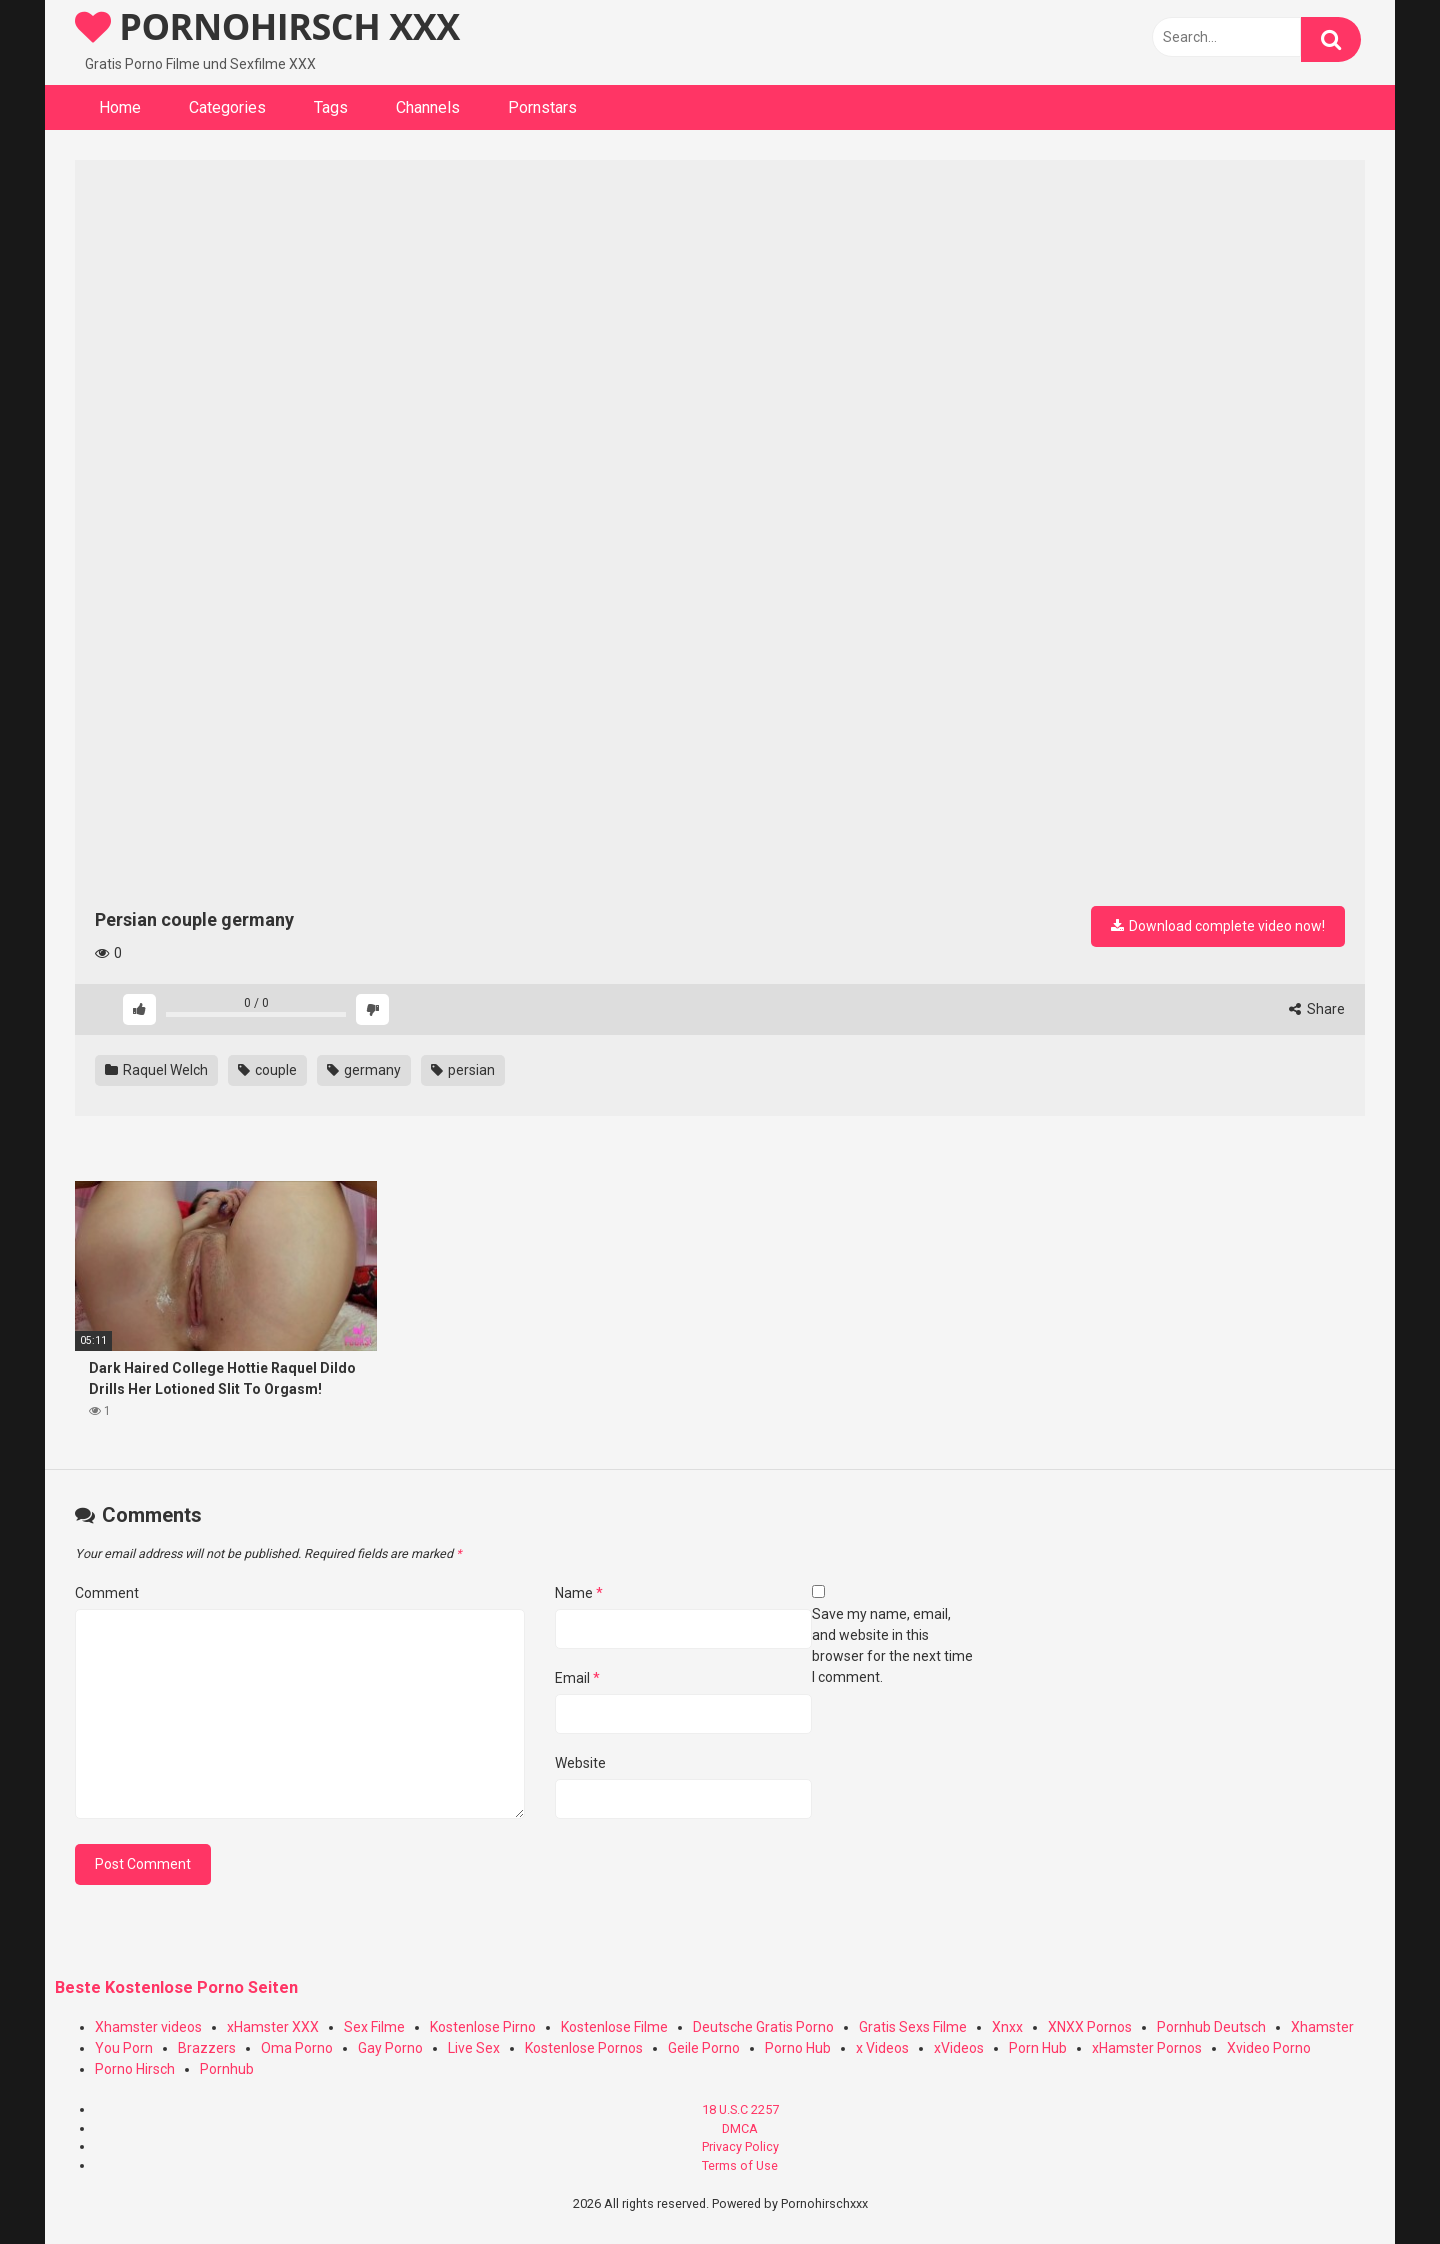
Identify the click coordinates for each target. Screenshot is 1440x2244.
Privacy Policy (740, 2146)
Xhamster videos (148, 2027)
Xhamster (1322, 2027)
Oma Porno (297, 2048)
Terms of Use (740, 2165)
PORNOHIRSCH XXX (267, 26)
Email (577, 1678)
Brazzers (207, 2048)
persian (463, 1070)
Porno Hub (798, 2048)
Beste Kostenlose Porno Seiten (176, 1987)
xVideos (959, 2048)
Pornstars (542, 107)
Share (1317, 1009)
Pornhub (227, 2069)
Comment (107, 1593)
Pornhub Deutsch (1211, 2027)
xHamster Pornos (1147, 2048)
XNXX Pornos (1090, 2027)
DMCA (740, 2128)
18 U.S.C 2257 (740, 2109)
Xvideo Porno (1269, 2048)
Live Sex (474, 2048)
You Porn (124, 2048)
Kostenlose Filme (614, 2027)
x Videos (882, 2048)
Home (120, 107)
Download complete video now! (1218, 926)
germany (364, 1070)
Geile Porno (704, 2048)
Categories (227, 107)
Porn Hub (1038, 2048)
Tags (331, 107)
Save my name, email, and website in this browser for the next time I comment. (892, 1645)
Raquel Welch (156, 1070)
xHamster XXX (273, 2027)
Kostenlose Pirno (483, 2027)
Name (579, 1593)
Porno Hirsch (135, 2069)
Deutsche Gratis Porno (763, 2027)
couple (267, 1070)
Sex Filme (374, 2027)
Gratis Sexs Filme (913, 2027)
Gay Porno (390, 2048)
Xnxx (1007, 2027)
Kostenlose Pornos (584, 2048)
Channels (428, 107)
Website (580, 1763)
